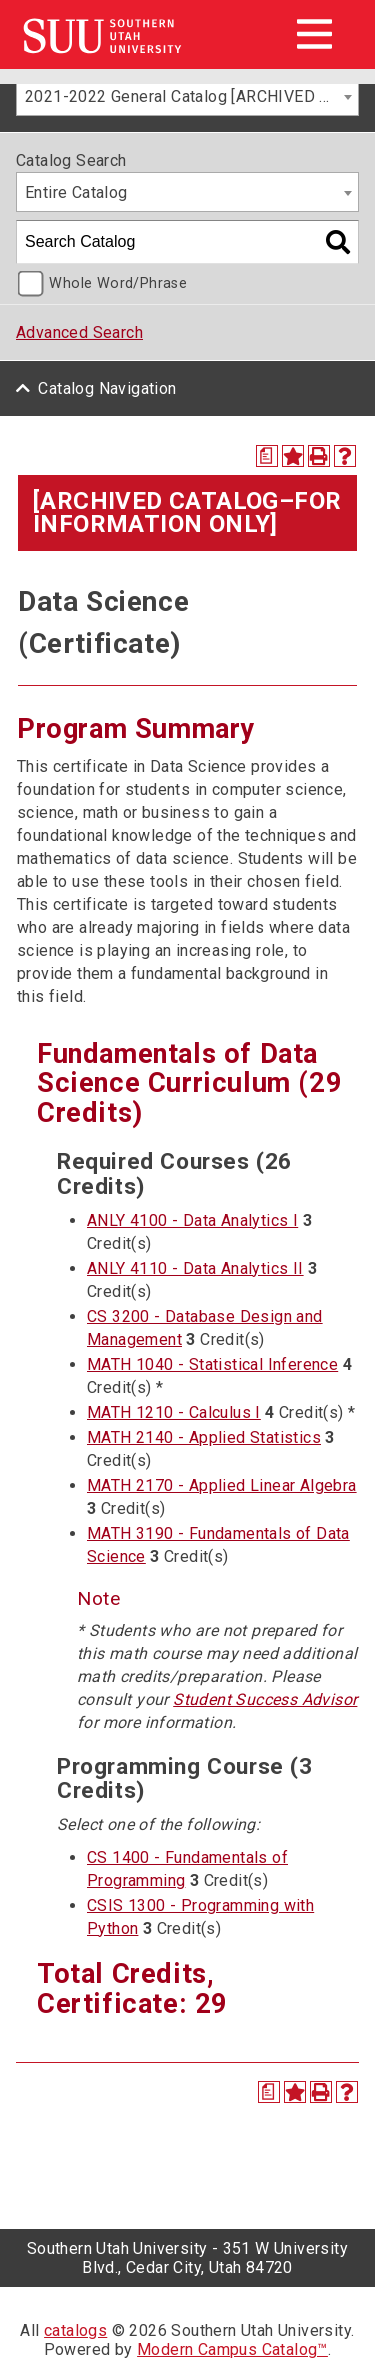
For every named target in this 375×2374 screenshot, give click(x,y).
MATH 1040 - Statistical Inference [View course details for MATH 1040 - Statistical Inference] (212, 1364)
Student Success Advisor (265, 1699)
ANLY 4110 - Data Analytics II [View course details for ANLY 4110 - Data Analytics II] (195, 1268)
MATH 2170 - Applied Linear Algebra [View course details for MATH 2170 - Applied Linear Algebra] (222, 1485)
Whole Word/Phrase (118, 283)
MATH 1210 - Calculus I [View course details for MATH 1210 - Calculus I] (174, 1412)
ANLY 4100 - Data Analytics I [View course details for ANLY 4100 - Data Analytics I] (192, 1220)
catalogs (75, 2330)
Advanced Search (79, 332)
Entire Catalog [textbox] (76, 192)
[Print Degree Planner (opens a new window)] (267, 456)
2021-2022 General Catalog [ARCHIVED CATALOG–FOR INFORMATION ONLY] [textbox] (191, 96)
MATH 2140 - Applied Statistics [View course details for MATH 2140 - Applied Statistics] (204, 1437)
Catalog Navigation (107, 388)
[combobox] (187, 96)
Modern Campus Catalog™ (232, 2349)
